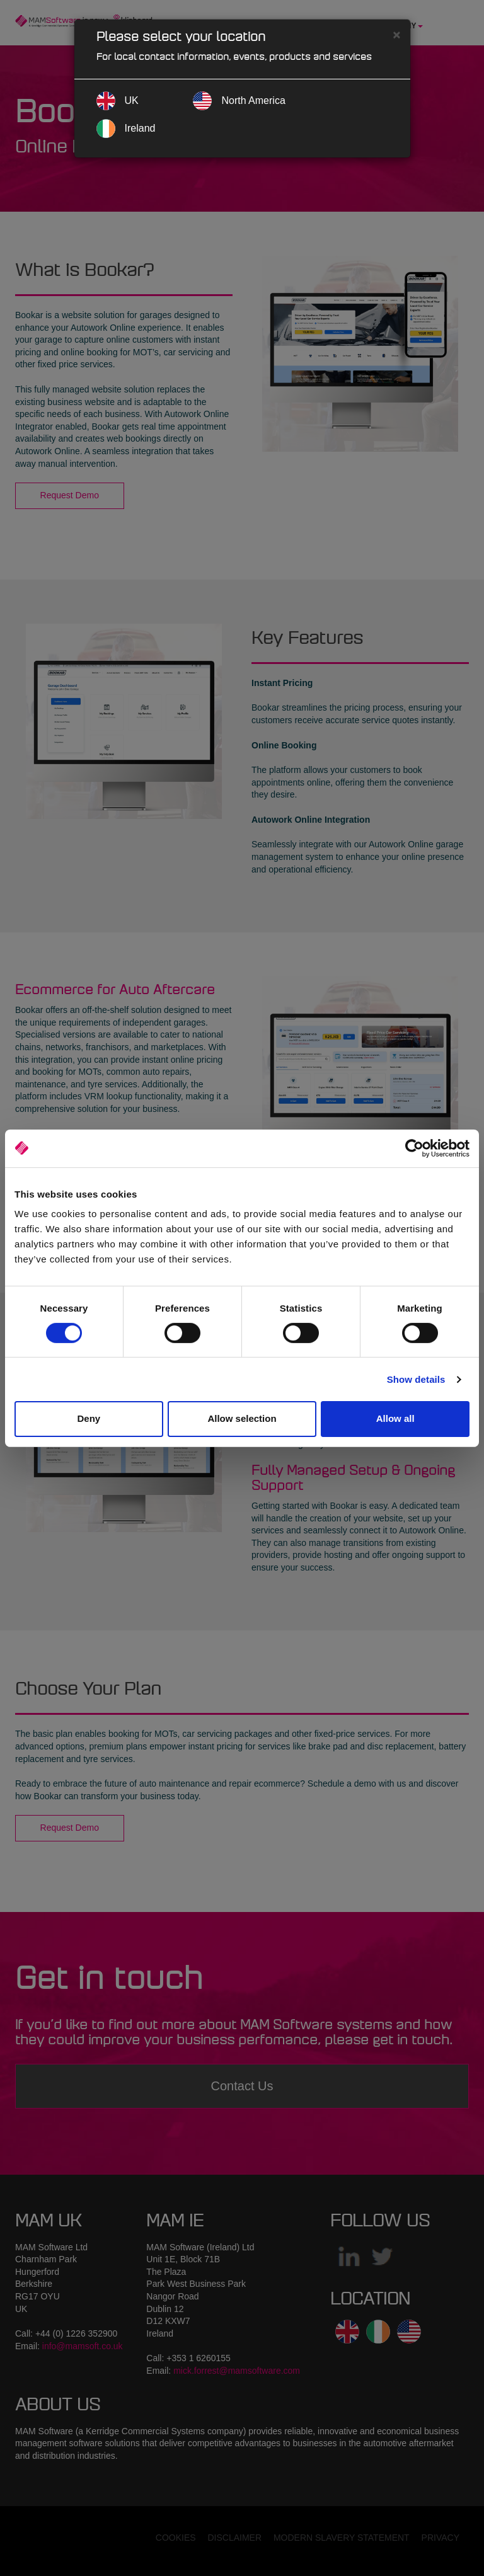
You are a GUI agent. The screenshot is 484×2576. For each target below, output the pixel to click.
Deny (88, 1418)
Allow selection (241, 1418)
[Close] (396, 34)
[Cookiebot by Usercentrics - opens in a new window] (414, 1147)
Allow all (395, 1418)
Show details (416, 1379)
